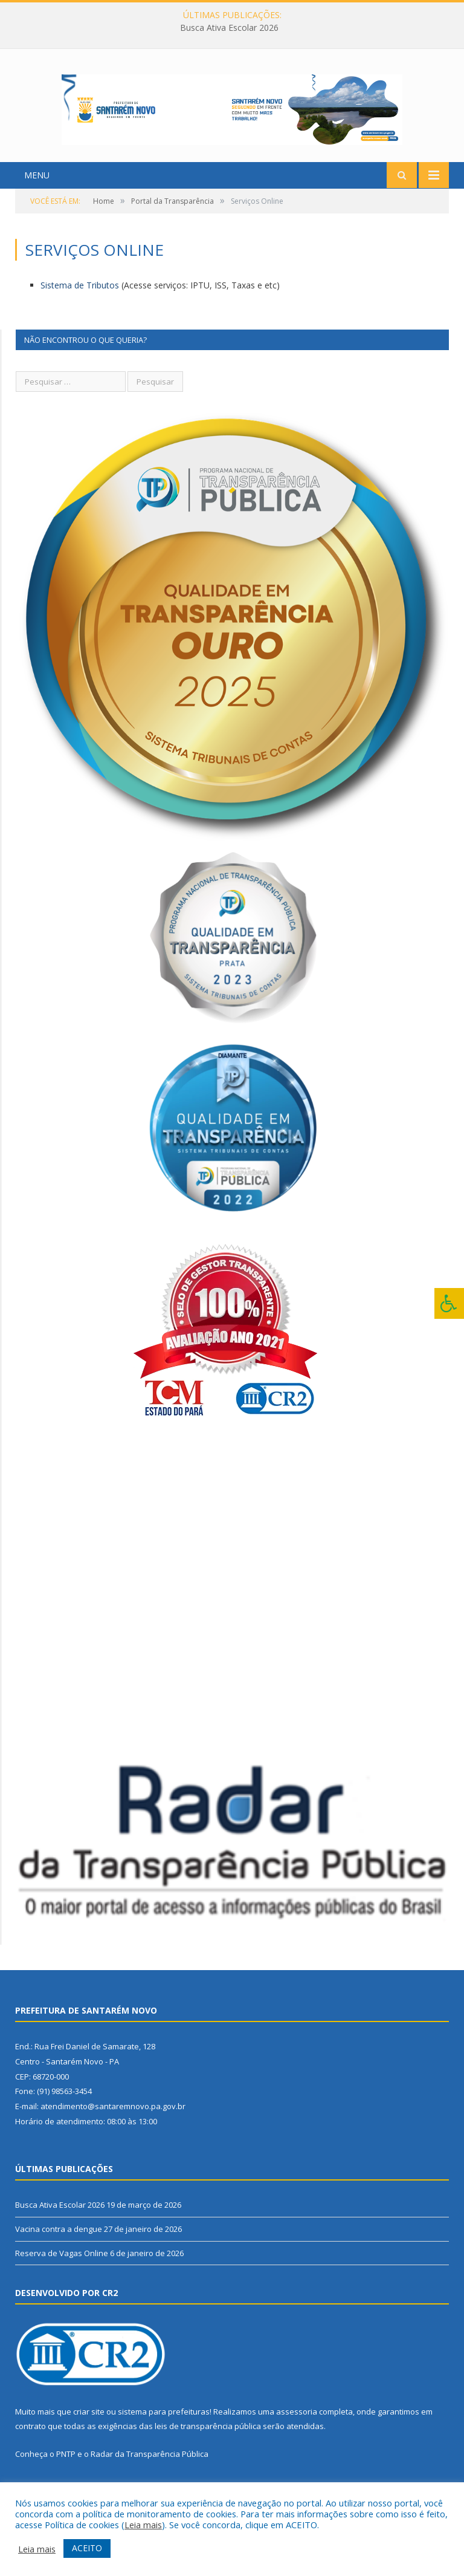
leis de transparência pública (208, 2445)
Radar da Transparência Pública (149, 2473)
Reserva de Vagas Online (61, 2272)
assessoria (296, 2430)
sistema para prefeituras (164, 2430)
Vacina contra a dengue (58, 2248)
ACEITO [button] (87, 2548)
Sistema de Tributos (79, 304)
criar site (89, 2430)
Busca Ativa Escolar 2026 (229, 27)
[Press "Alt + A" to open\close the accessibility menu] (449, 1303)
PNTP (66, 2473)
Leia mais (143, 2525)
